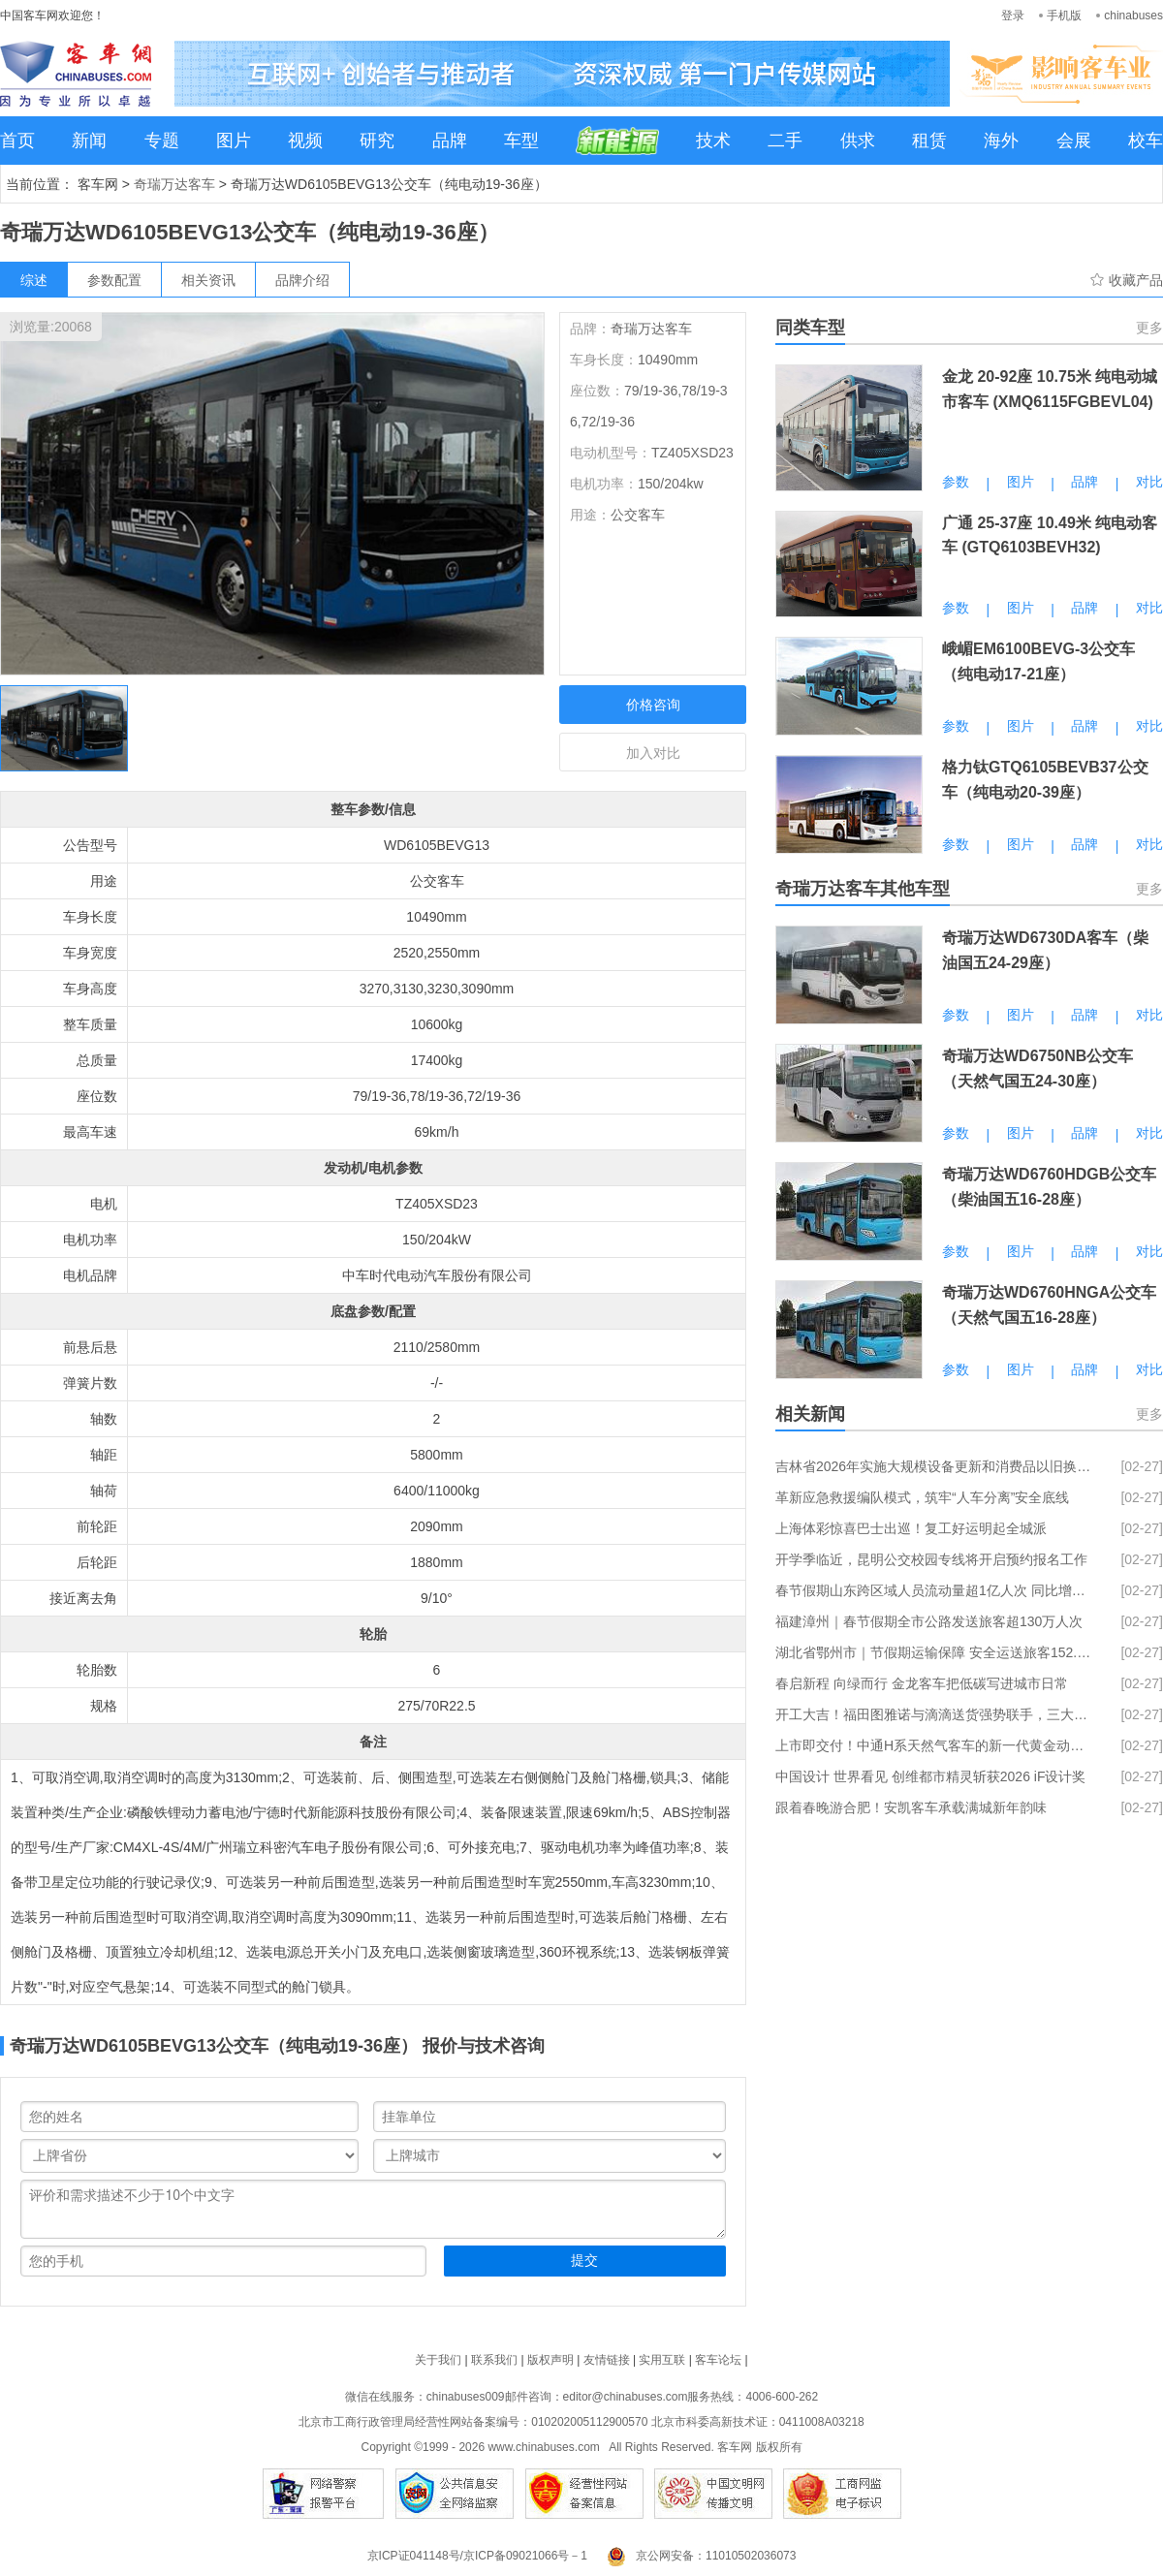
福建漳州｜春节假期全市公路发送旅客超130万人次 (929, 1621)
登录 (1012, 15)
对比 (1149, 481)
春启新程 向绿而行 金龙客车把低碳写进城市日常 (921, 1683)
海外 (1001, 140)
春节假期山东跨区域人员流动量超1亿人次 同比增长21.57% (935, 1590)
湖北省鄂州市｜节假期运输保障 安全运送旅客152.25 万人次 (935, 1652)
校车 (1145, 140)
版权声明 (550, 2360)
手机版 (1064, 15)
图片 (233, 140)
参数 (955, 481)
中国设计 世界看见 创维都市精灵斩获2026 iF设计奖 (930, 1776)
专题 (161, 140)
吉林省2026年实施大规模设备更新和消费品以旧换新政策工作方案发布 (935, 1466)
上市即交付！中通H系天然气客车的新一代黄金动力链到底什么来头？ (935, 1745)
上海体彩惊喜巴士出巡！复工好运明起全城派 (911, 1528)
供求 (857, 140)
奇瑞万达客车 (174, 184)
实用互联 (662, 2360)
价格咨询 (653, 704)
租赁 (929, 140)
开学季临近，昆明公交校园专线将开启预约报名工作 (931, 1559)
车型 (521, 140)
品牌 (449, 140)
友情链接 (606, 2360)
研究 (377, 140)
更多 (1149, 327)
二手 (785, 140)
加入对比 (653, 753)
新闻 (89, 140)
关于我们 (438, 2360)
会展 (1073, 140)
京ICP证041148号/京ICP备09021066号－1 (477, 2555)
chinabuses (1133, 15)
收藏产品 (1136, 280)
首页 (17, 140)
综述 (33, 280)
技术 (713, 140)
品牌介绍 (302, 280)
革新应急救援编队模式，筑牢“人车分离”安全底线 (922, 1497)
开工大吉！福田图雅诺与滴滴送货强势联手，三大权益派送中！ (935, 1714)
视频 (305, 140)
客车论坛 (718, 2360)
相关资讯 (208, 280)
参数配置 (114, 280)
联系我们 (494, 2360)
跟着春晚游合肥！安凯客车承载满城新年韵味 (911, 1807)
